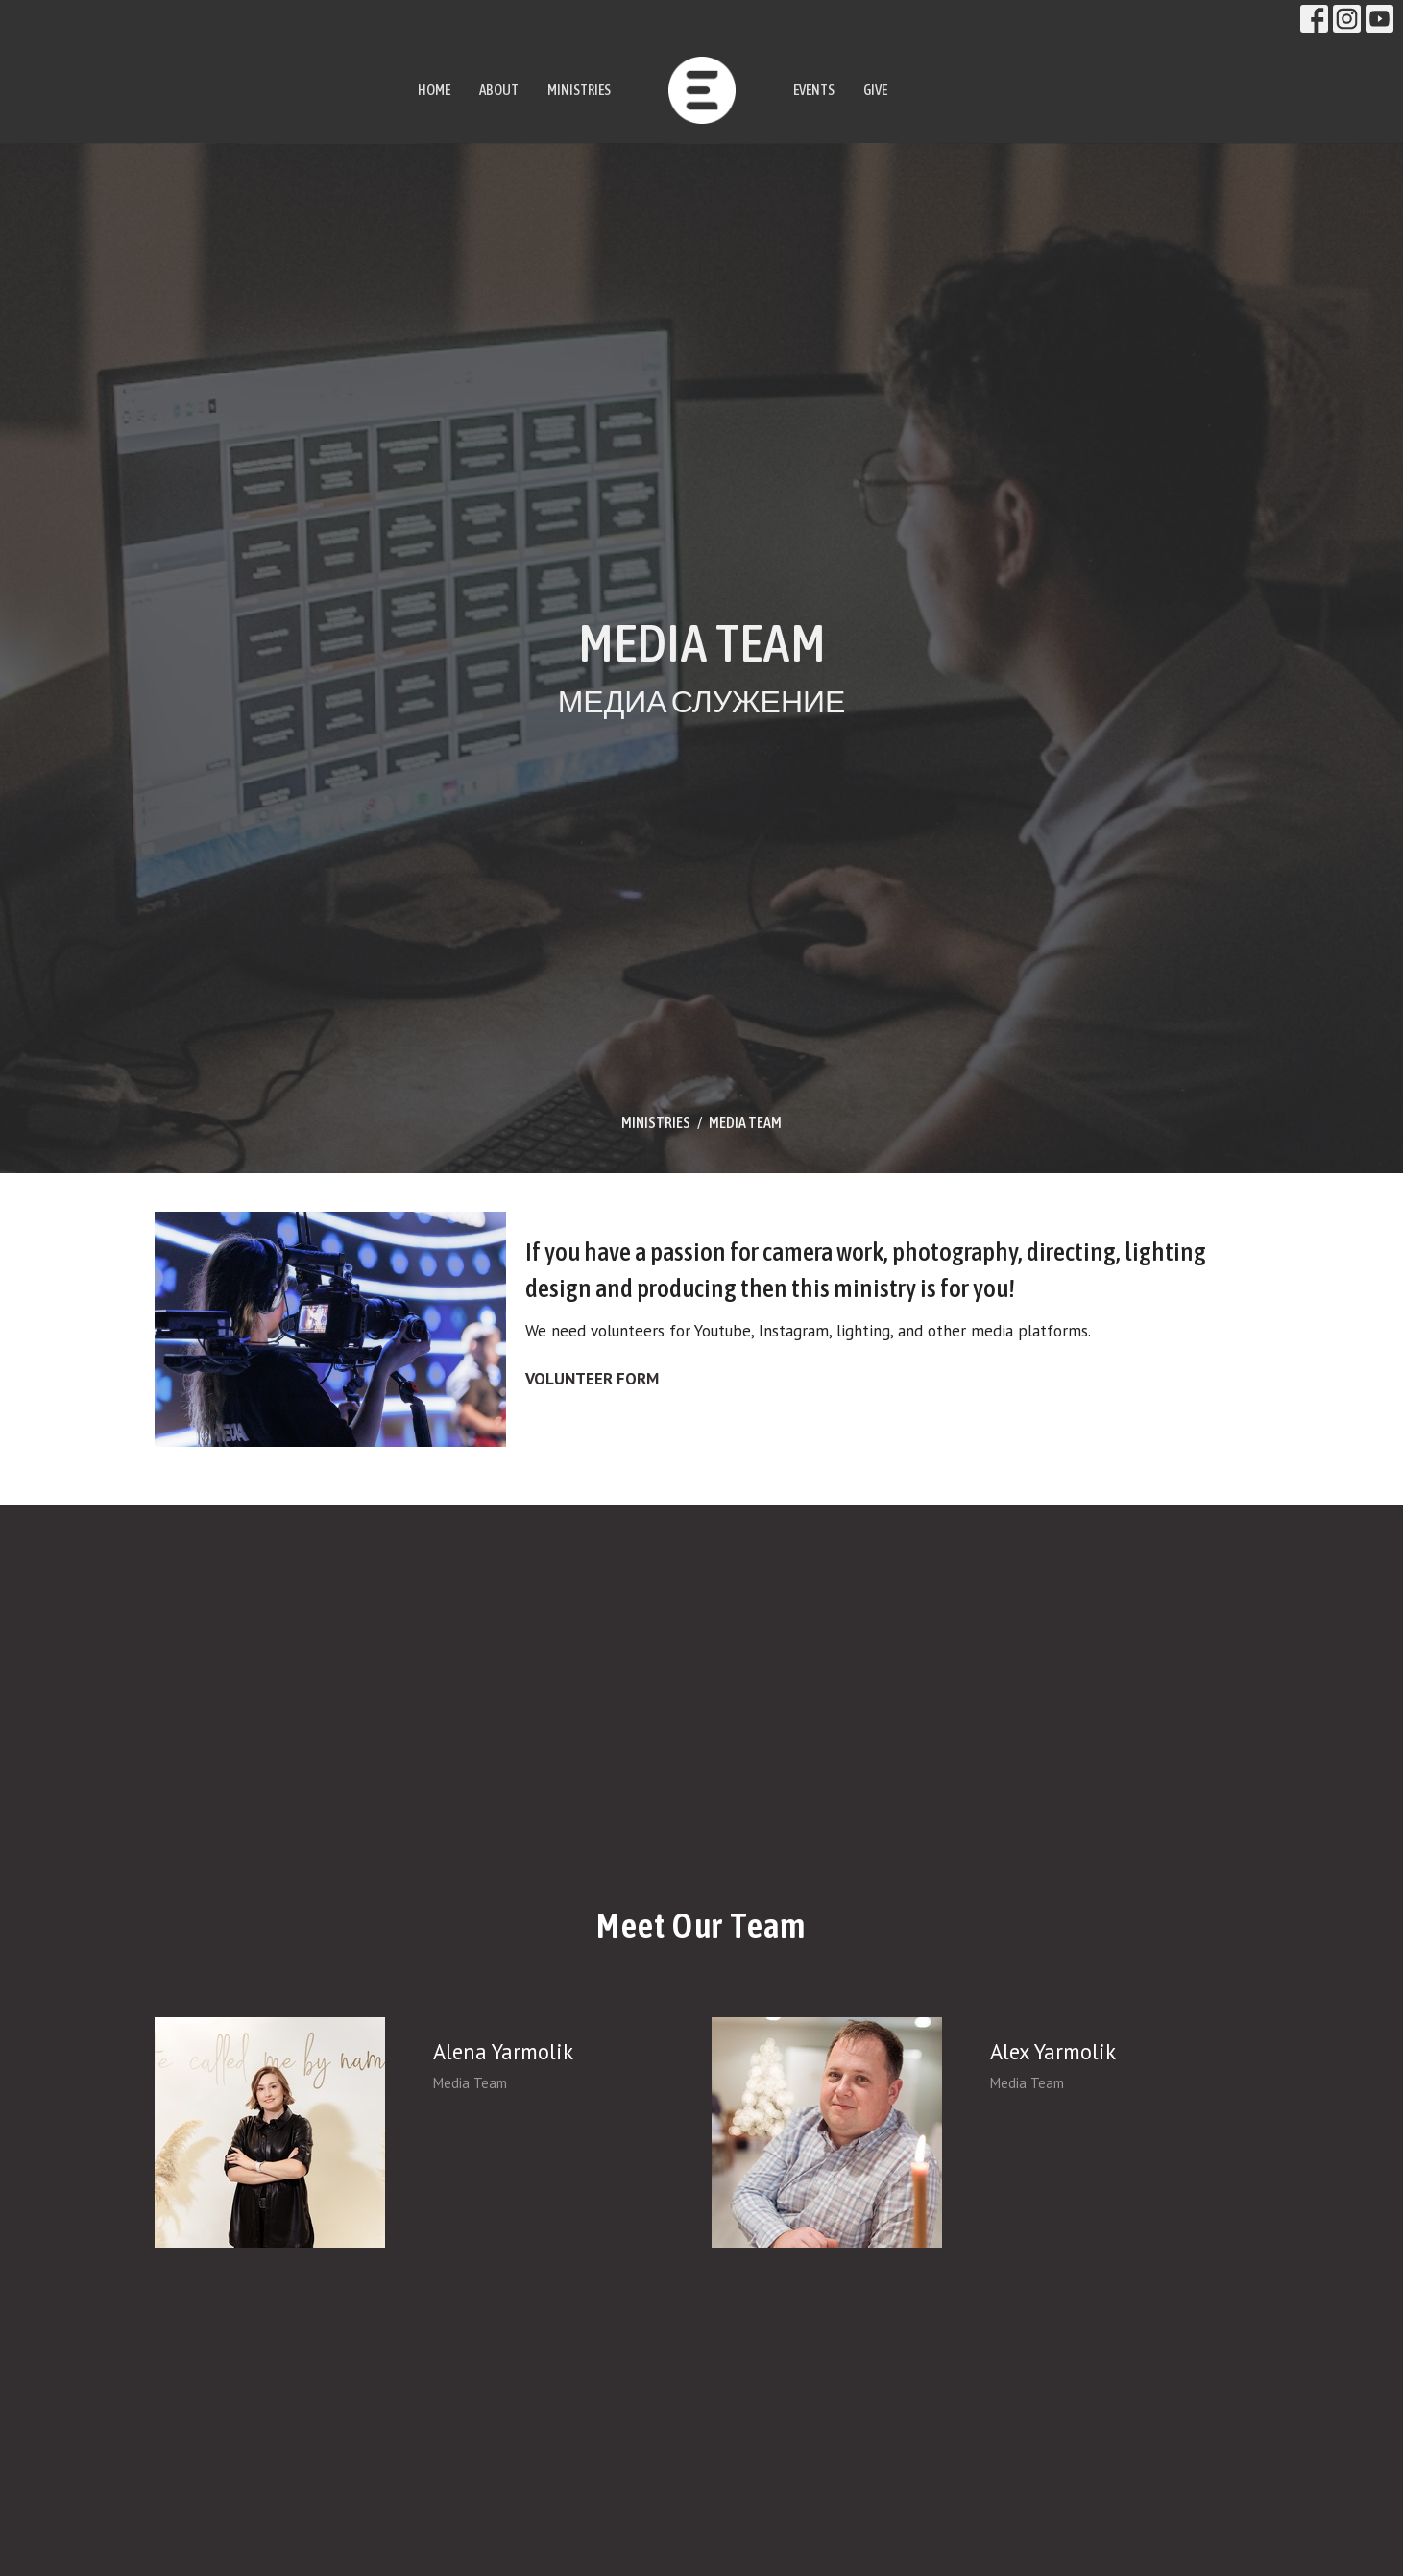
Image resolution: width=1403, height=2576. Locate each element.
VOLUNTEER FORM (592, 1378)
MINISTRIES (579, 90)
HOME (434, 90)
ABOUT (499, 90)
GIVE (875, 90)
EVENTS (814, 90)
